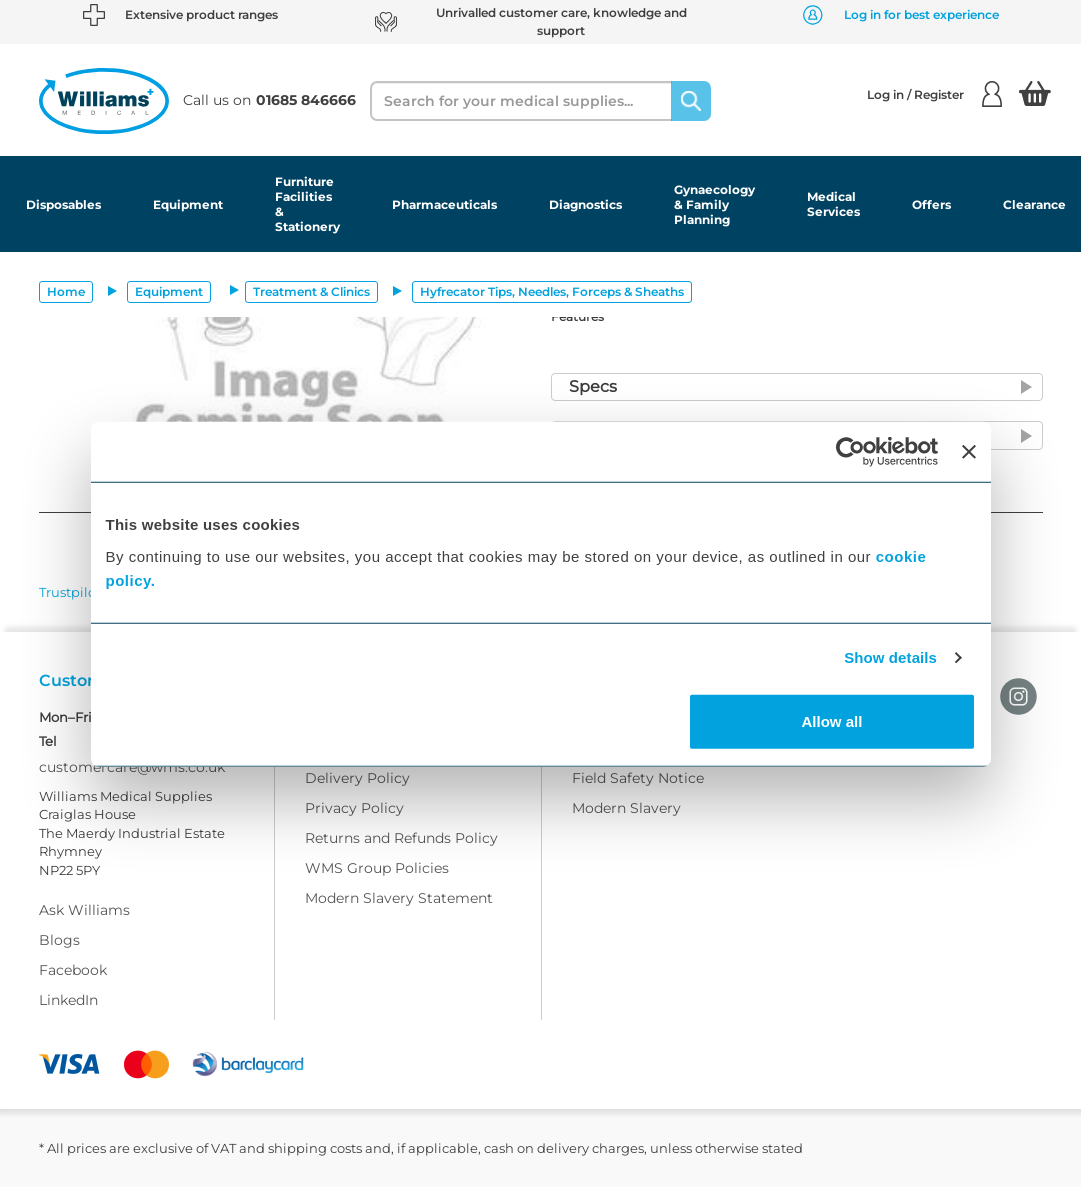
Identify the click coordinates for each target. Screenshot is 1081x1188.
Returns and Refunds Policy (401, 839)
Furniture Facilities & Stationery (307, 204)
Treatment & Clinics (311, 291)
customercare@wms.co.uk (132, 768)
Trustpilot (70, 592)
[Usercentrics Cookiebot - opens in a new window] (850, 452)
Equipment (188, 204)
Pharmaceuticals (444, 204)
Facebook (73, 971)
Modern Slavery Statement (399, 899)
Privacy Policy (354, 809)
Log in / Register (934, 94)
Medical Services (833, 204)
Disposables (63, 204)
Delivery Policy (357, 779)
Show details (890, 657)
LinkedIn (68, 1001)
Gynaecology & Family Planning (714, 204)
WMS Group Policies (377, 869)
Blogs (59, 941)
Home (66, 291)
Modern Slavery (626, 809)
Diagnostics (585, 204)
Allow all (832, 720)
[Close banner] (969, 452)
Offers (931, 204)
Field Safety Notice (638, 779)
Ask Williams (84, 911)
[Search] (691, 101)
